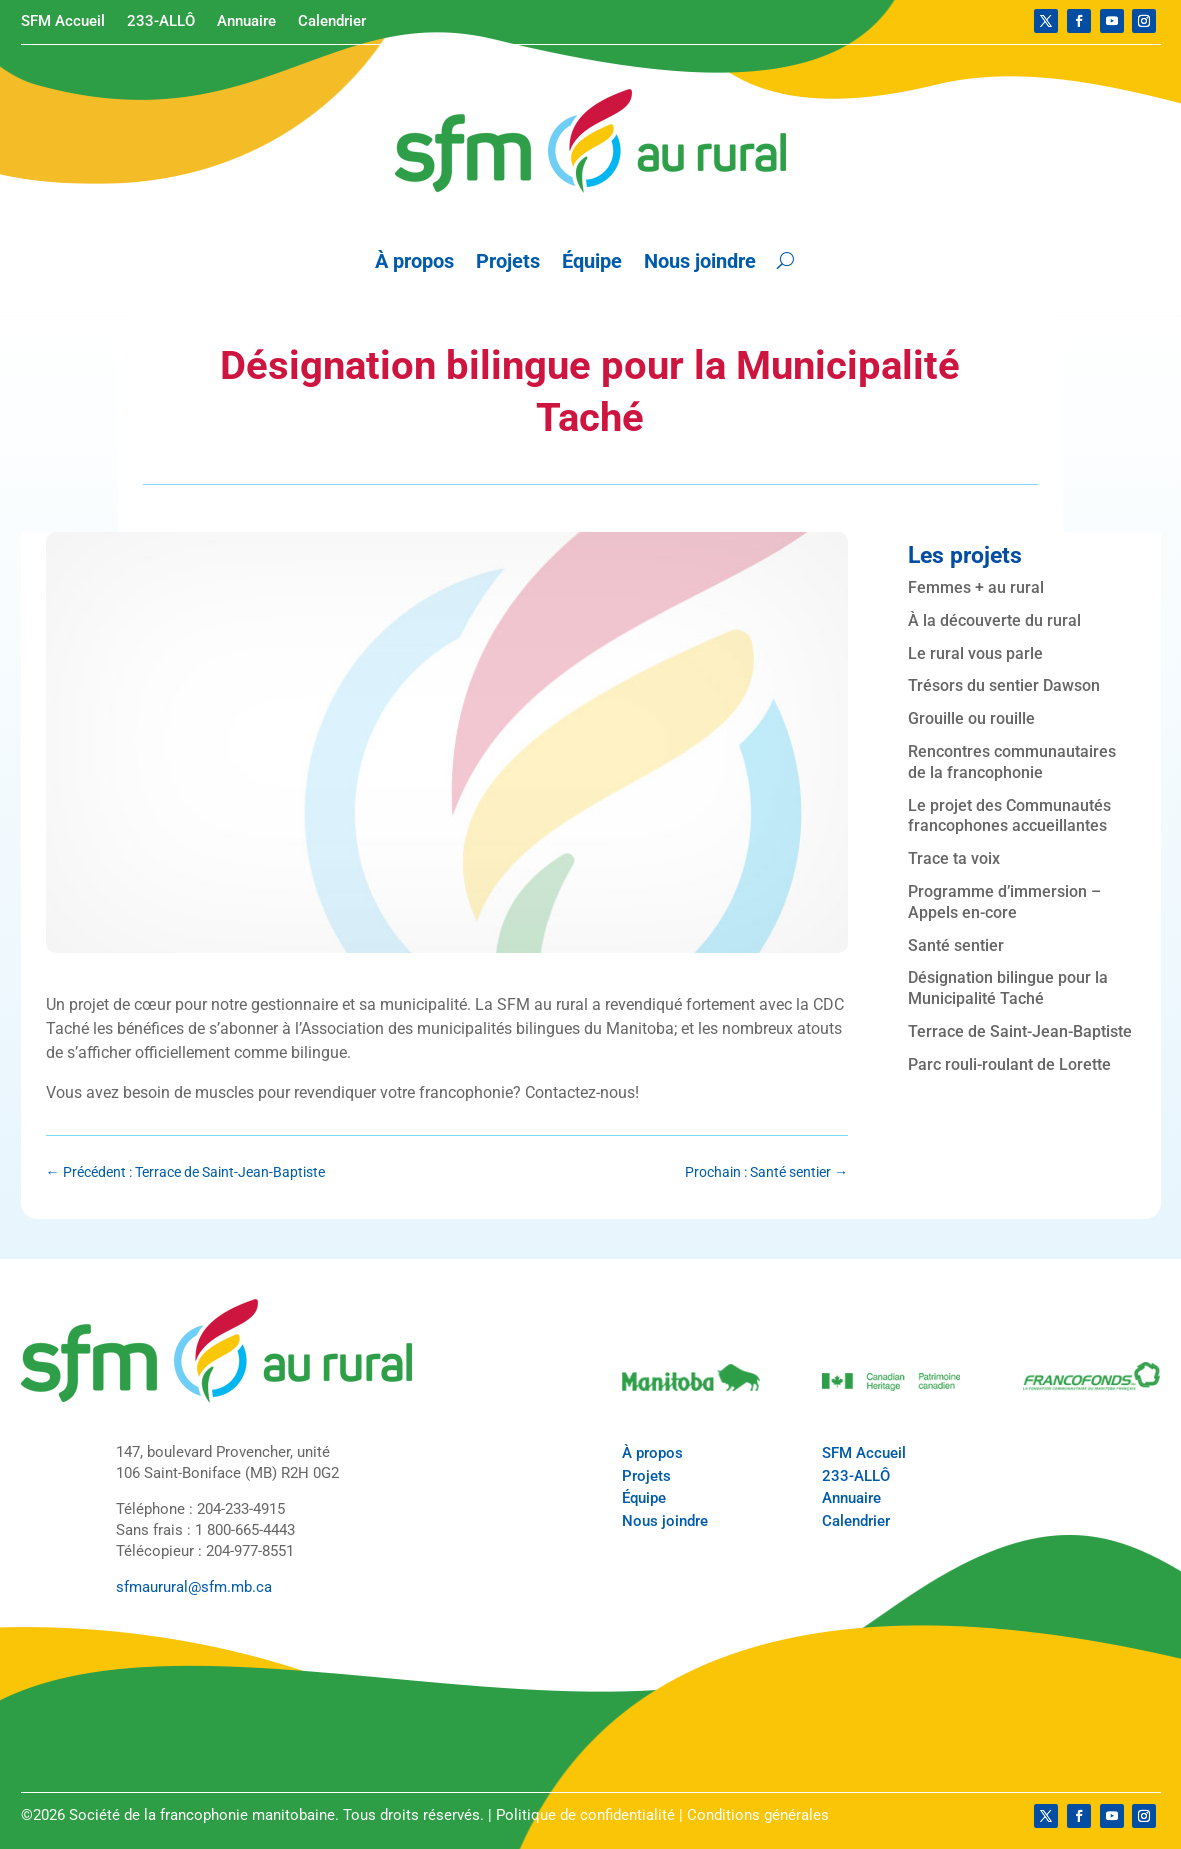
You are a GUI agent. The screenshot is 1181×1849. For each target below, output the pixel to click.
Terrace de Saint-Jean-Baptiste (1020, 1031)
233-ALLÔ (161, 22)
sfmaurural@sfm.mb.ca (194, 1587)
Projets (508, 261)
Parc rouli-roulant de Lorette (1009, 1064)
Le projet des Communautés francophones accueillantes (1009, 816)
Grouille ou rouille (971, 718)
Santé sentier (956, 945)
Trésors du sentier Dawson (1004, 685)
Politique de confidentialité (585, 1815)
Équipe (592, 261)
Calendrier (332, 22)
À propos (414, 261)
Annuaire (246, 22)
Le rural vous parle (975, 653)
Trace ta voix (954, 858)
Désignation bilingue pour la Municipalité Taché (1008, 988)
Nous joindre (700, 261)
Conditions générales (758, 1815)
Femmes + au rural (976, 587)
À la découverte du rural (994, 620)
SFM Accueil (63, 22)
